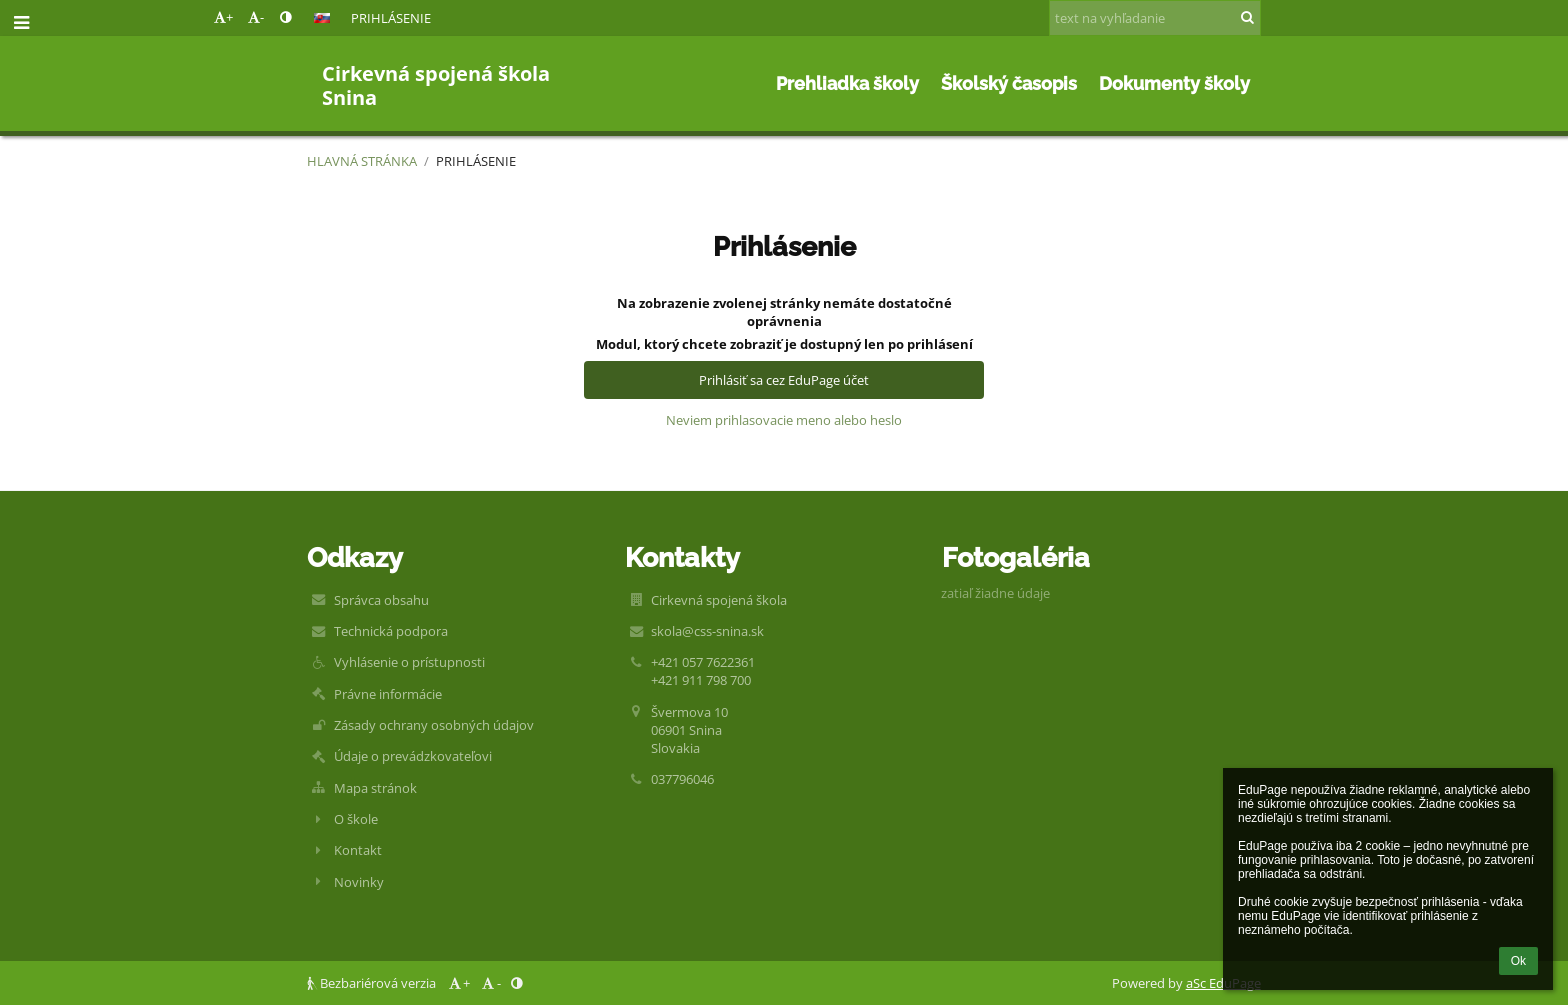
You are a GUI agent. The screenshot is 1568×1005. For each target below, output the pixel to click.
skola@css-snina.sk (707, 631)
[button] (322, 18)
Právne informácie (388, 694)
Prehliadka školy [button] (847, 83)
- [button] (256, 17)
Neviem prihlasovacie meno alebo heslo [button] (784, 420)
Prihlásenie (391, 18)
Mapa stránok (375, 788)
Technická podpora (391, 631)
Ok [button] (1518, 961)
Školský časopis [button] (1009, 83)
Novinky (359, 882)
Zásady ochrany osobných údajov (434, 725)
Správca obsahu (381, 600)
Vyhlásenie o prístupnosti (409, 662)
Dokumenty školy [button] (1174, 83)
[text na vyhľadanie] (1155, 18)
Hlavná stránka (362, 161)
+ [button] (223, 17)
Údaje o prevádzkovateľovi (413, 756)
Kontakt (358, 850)
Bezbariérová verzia (373, 983)
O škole (356, 819)
